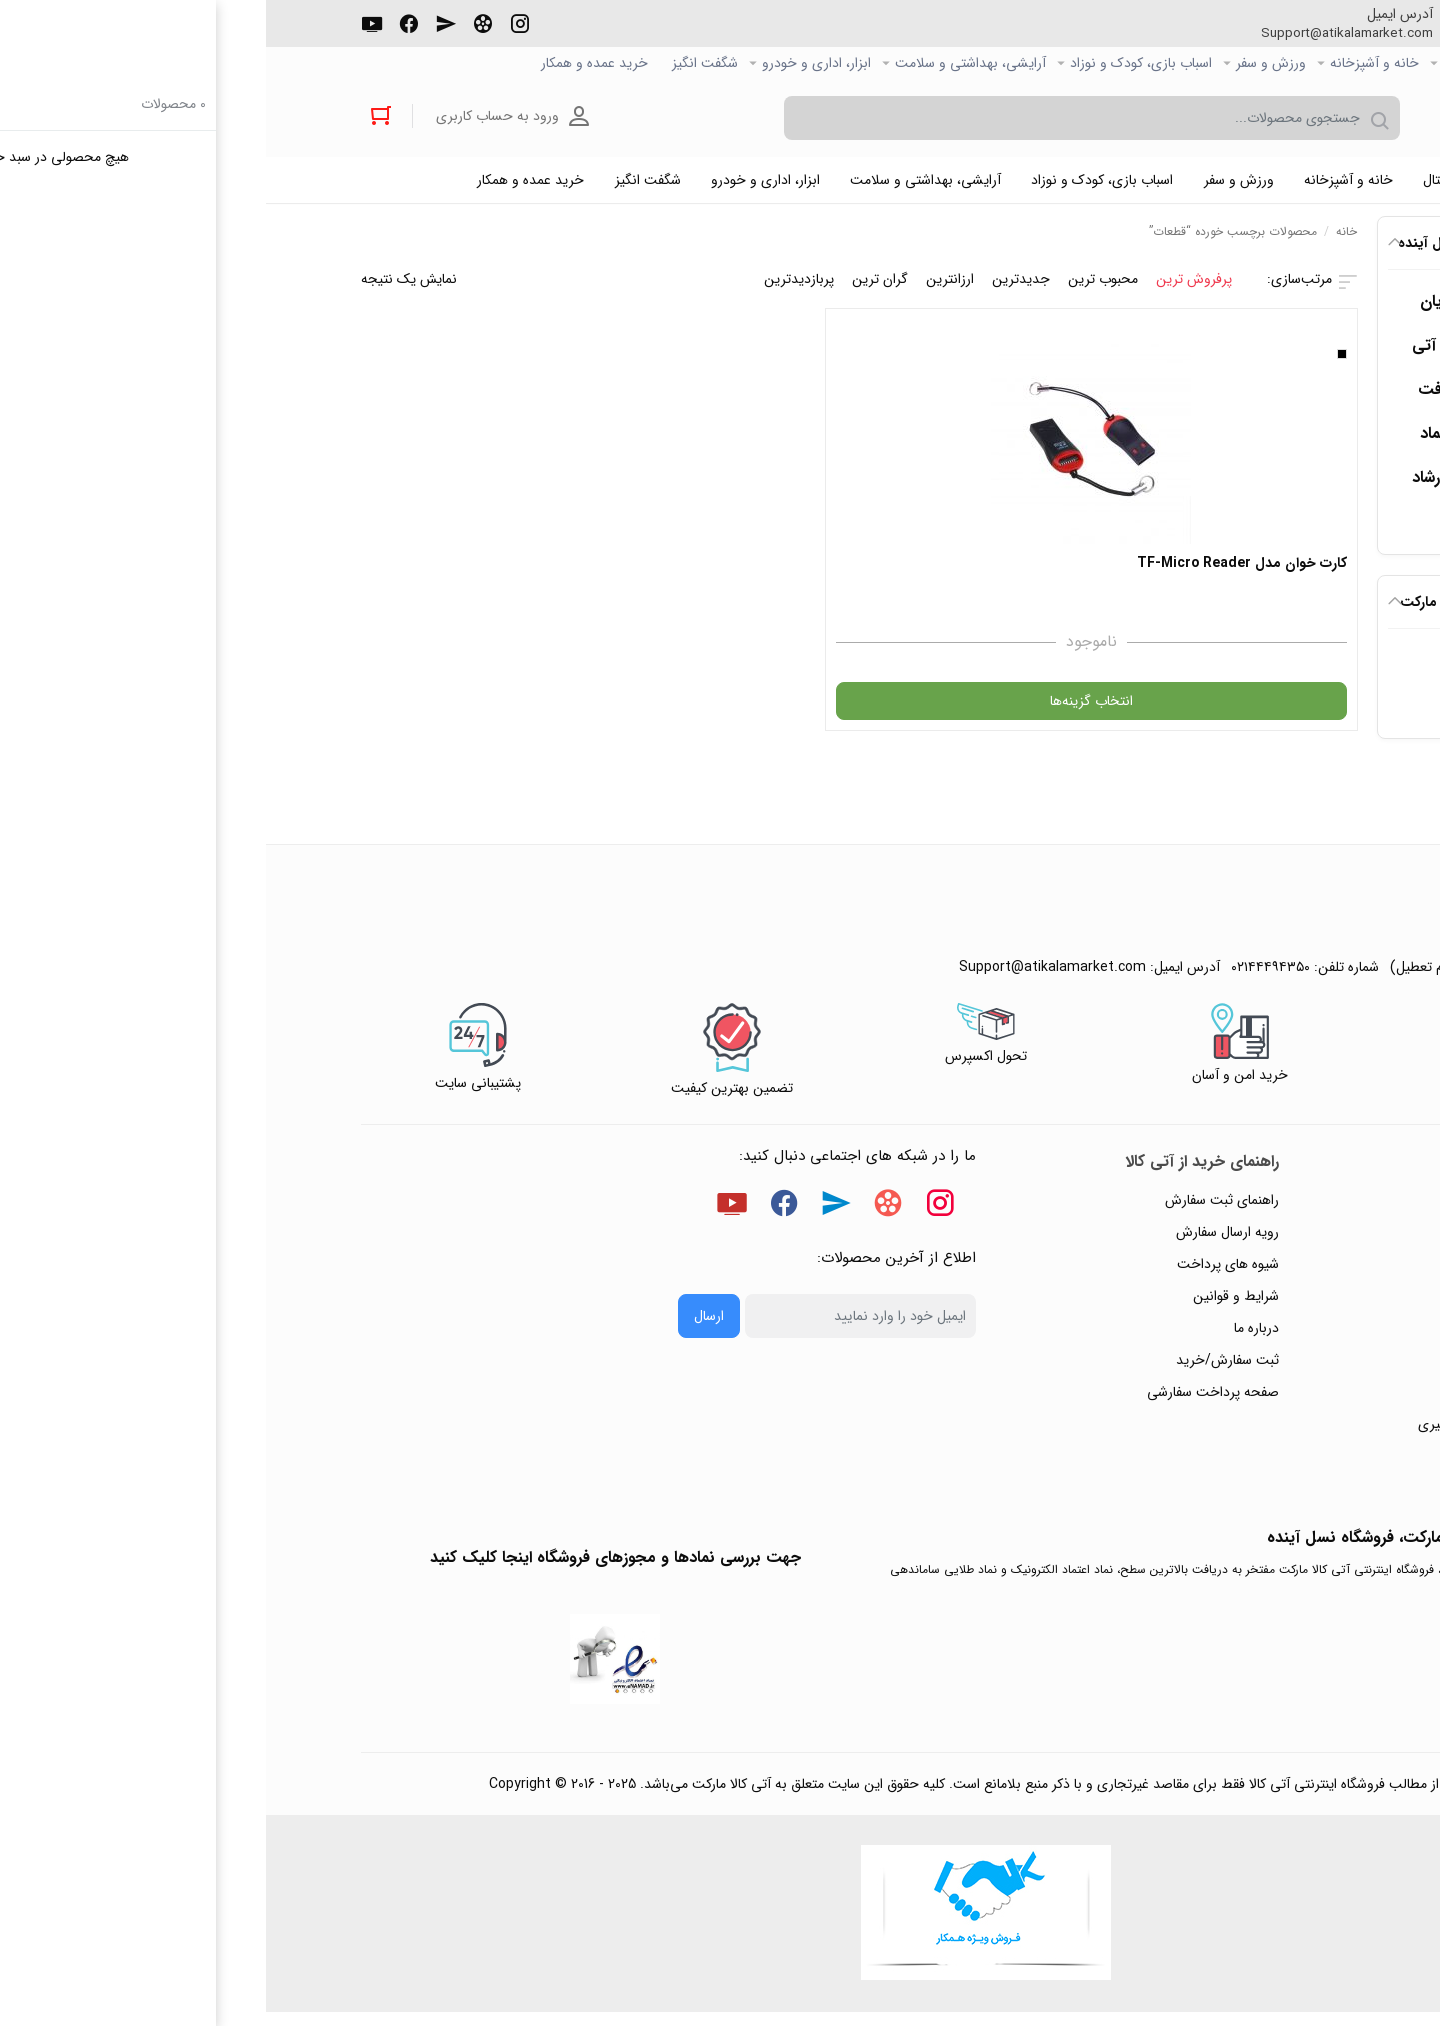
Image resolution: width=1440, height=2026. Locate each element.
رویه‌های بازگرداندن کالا (1266, 1273)
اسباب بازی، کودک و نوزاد (875, 64)
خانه (1080, 239)
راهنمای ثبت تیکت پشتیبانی (1252, 1209)
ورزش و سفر (1005, 64)
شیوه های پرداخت (962, 1273)
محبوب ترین (837, 287)
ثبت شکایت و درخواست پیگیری (1241, 1433)
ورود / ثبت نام (1289, 1401)
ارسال (443, 1325)
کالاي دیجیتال (1215, 64)
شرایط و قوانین (970, 1305)
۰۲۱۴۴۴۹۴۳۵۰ (1271, 34)
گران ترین (614, 287)
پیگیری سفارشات (1285, 1337)
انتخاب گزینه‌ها (967, 710)
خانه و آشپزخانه (1108, 64)
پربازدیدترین (533, 287)
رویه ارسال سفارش (961, 1241)
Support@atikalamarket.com (1069, 34)
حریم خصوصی (1289, 1305)
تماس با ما (1302, 1369)
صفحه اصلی (1311, 64)
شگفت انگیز (439, 64)
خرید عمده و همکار (328, 64)
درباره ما (990, 1337)
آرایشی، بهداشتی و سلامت (704, 64)
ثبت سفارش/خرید (961, 1369)
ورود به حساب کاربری (237, 118)
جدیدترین (755, 287)
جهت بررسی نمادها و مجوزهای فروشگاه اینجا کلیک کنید (349, 1566)
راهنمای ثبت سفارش (956, 1209)
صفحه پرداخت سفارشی (947, 1401)
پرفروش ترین (928, 287)
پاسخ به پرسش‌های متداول (1255, 1241)
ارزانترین (684, 287)
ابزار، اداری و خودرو (550, 64)
